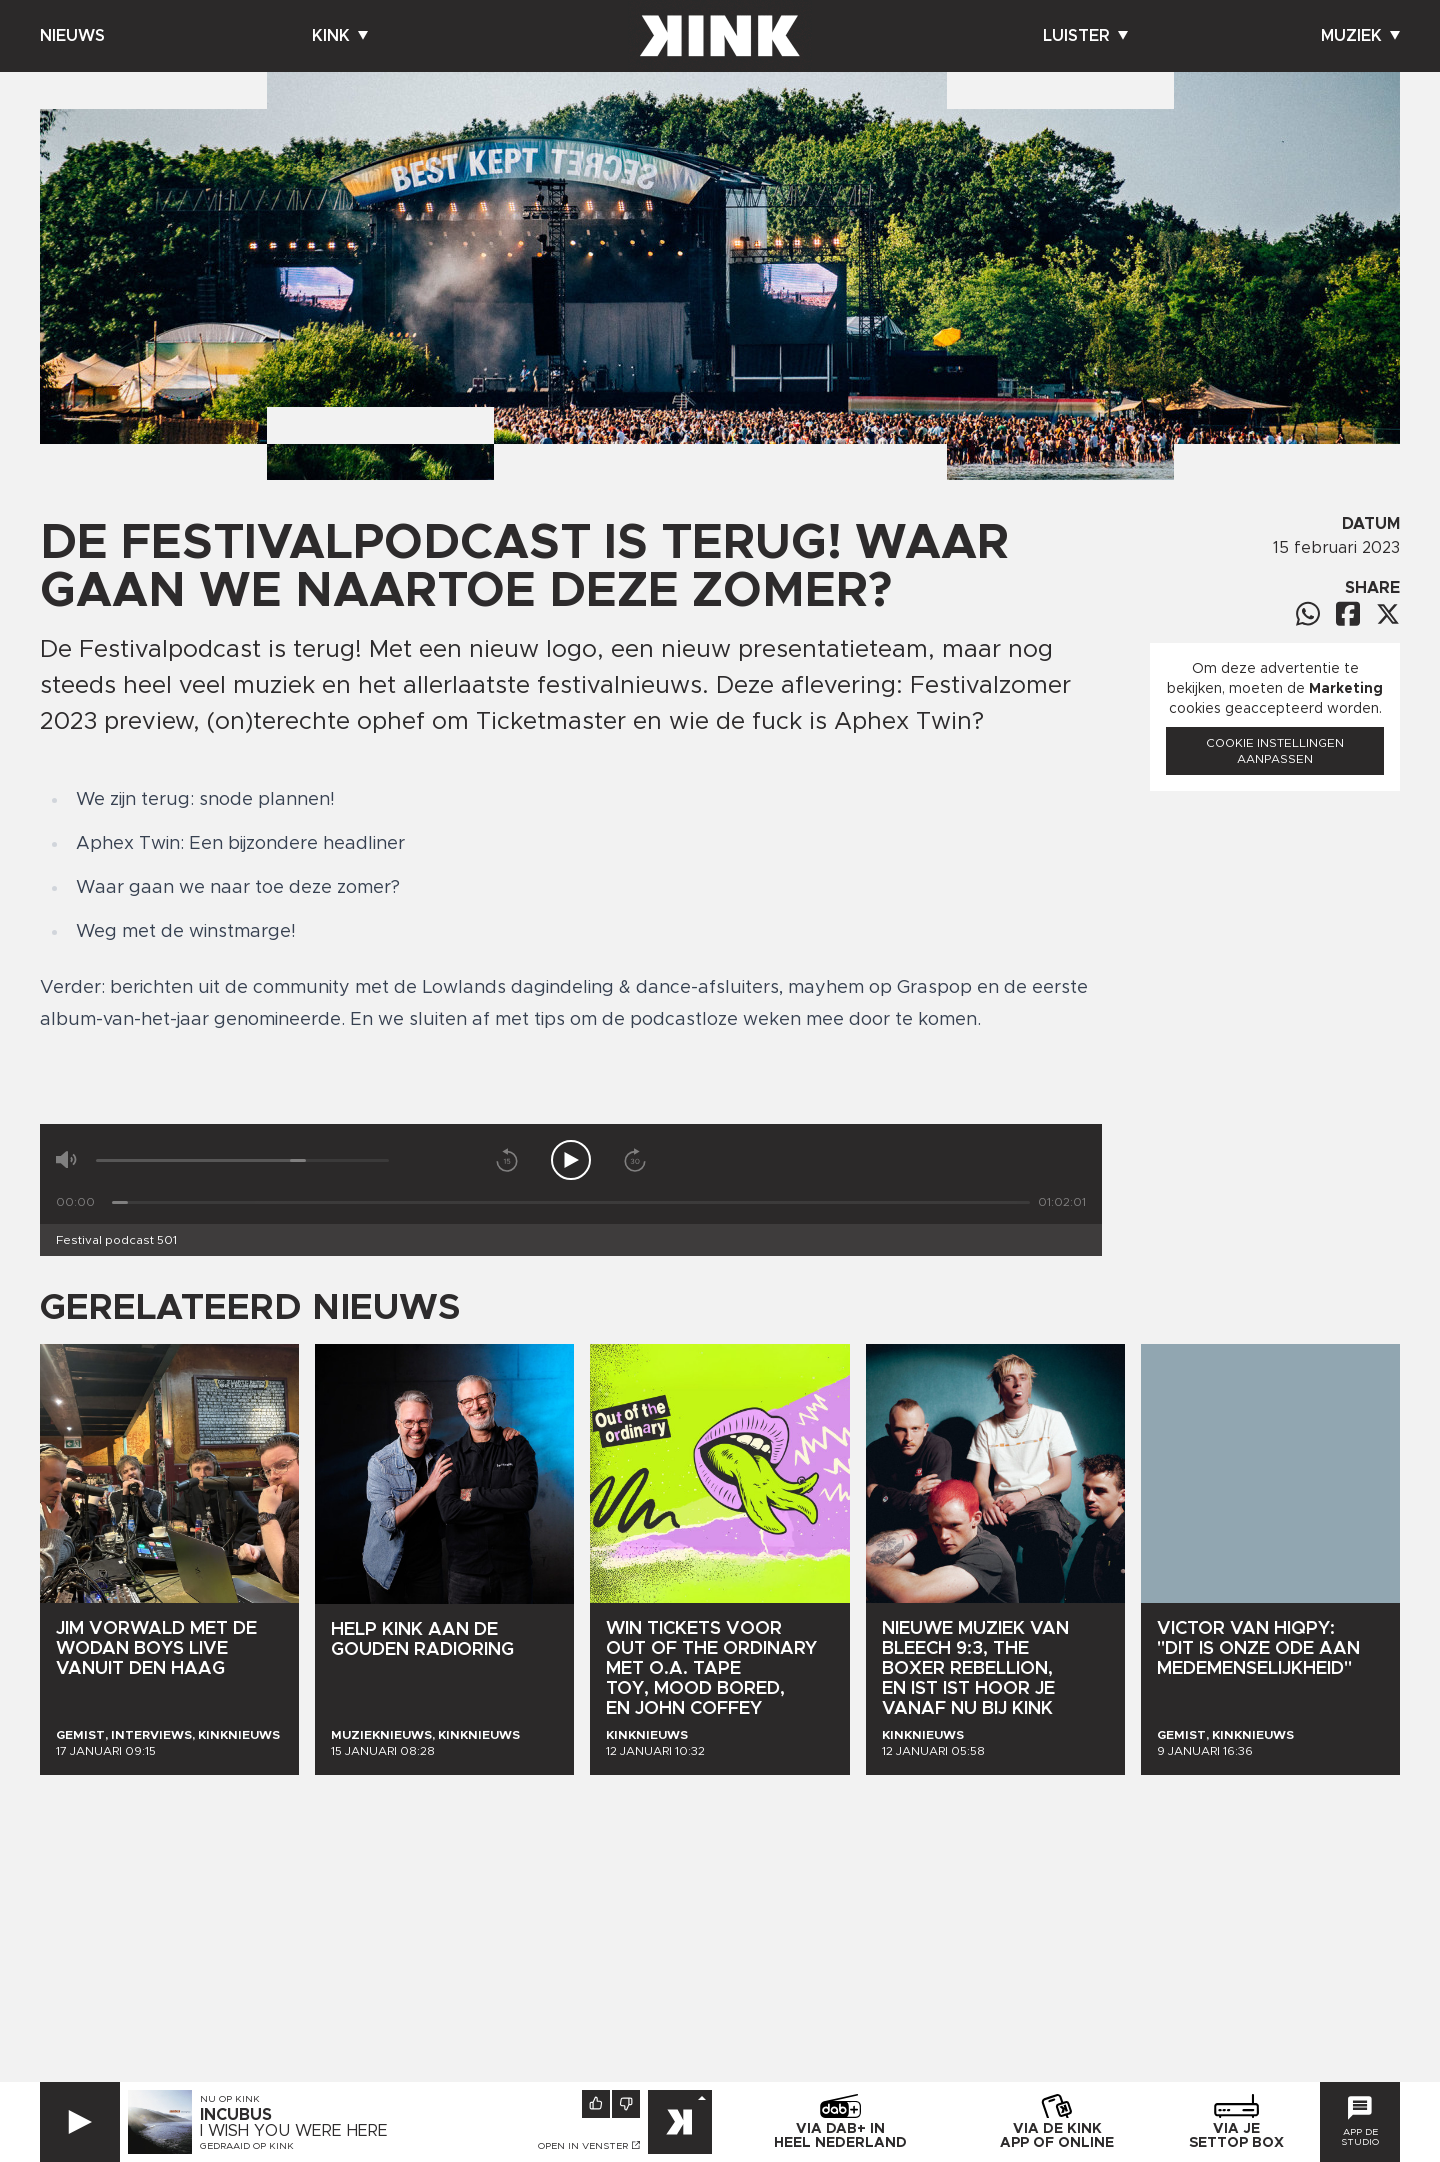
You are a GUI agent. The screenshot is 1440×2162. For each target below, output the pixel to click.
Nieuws (72, 36)
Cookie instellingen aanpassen (1275, 751)
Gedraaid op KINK (247, 2146)
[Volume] (242, 1160)
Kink (340, 36)
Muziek (1360, 36)
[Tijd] (571, 1202)
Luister (1085, 36)
